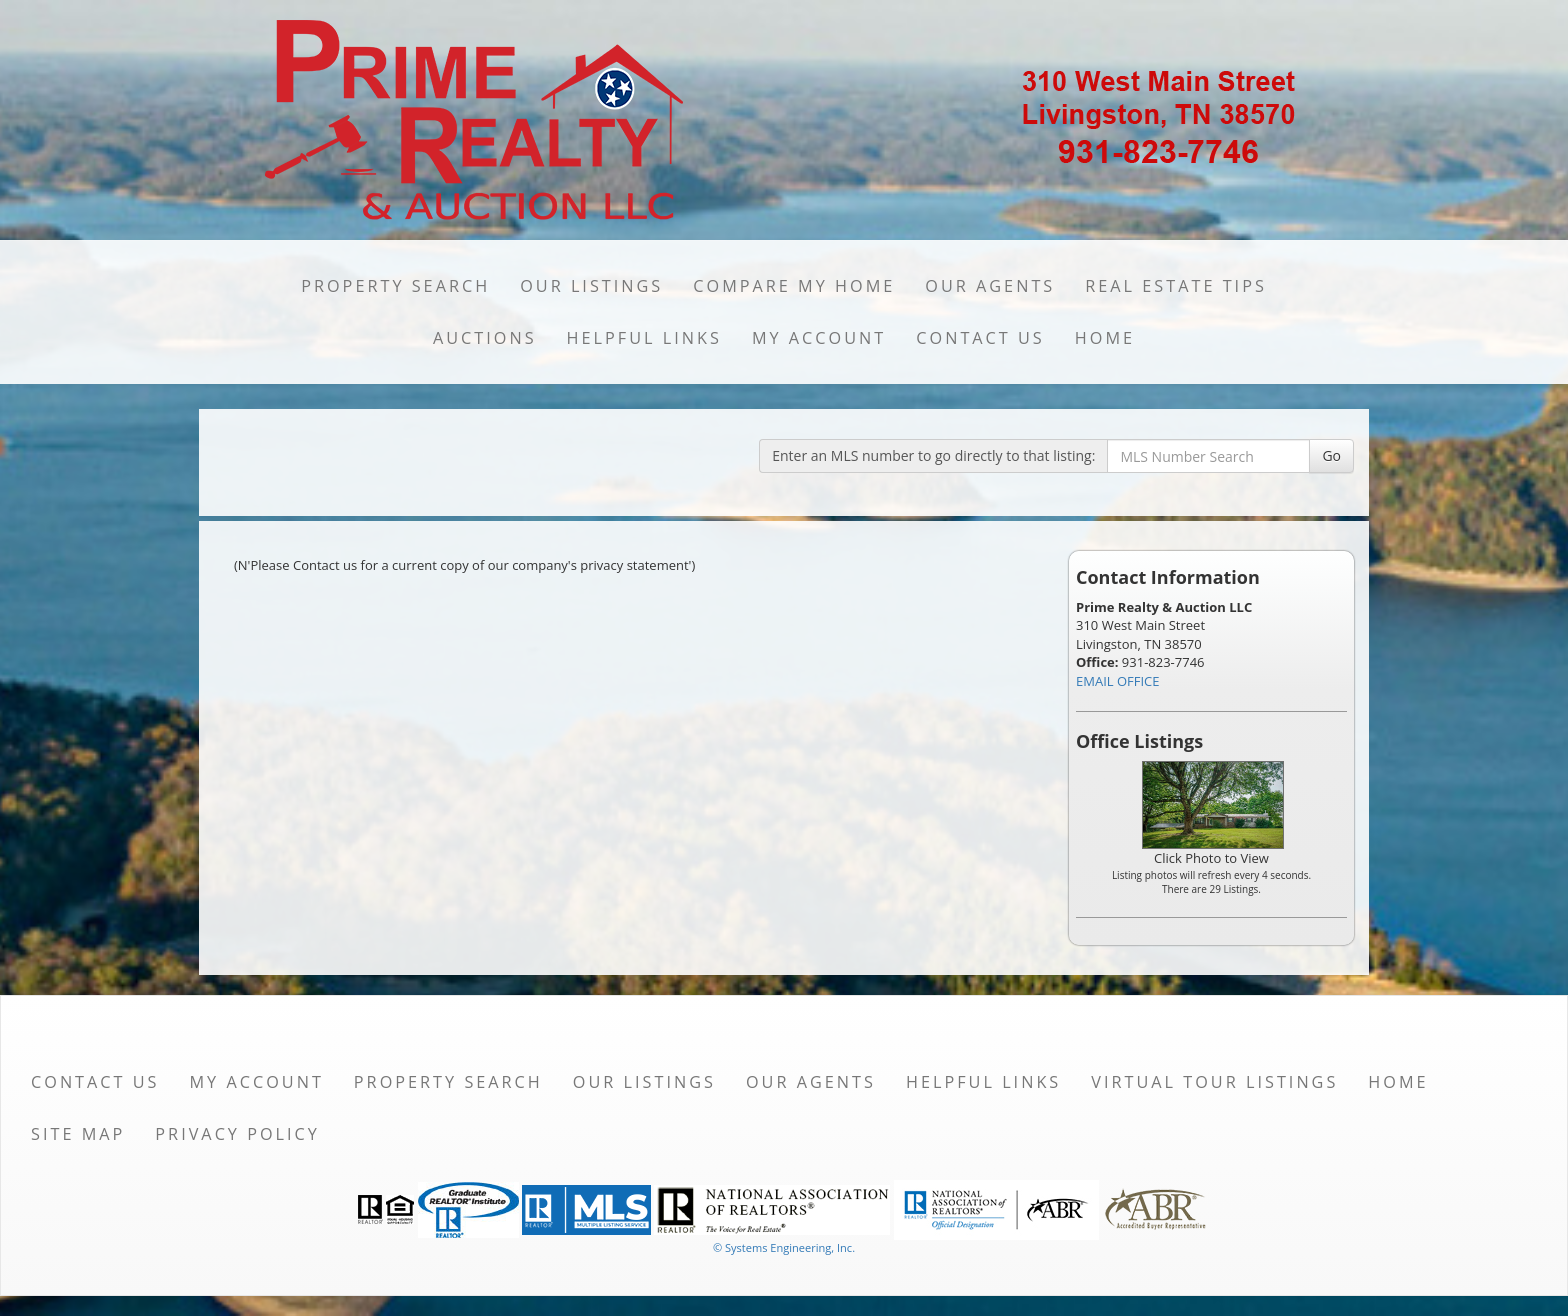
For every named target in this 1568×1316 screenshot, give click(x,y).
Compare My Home (794, 286)
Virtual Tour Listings (1214, 1082)
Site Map (78, 1134)
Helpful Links (644, 338)
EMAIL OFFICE (1118, 681)
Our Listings (591, 286)
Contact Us (980, 338)
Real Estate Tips (1176, 286)
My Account (819, 338)
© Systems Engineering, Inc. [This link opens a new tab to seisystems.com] (784, 1247)
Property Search (395, 286)
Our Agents (990, 286)
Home (1105, 338)
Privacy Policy (237, 1134)
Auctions (485, 338)
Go (1331, 455)
